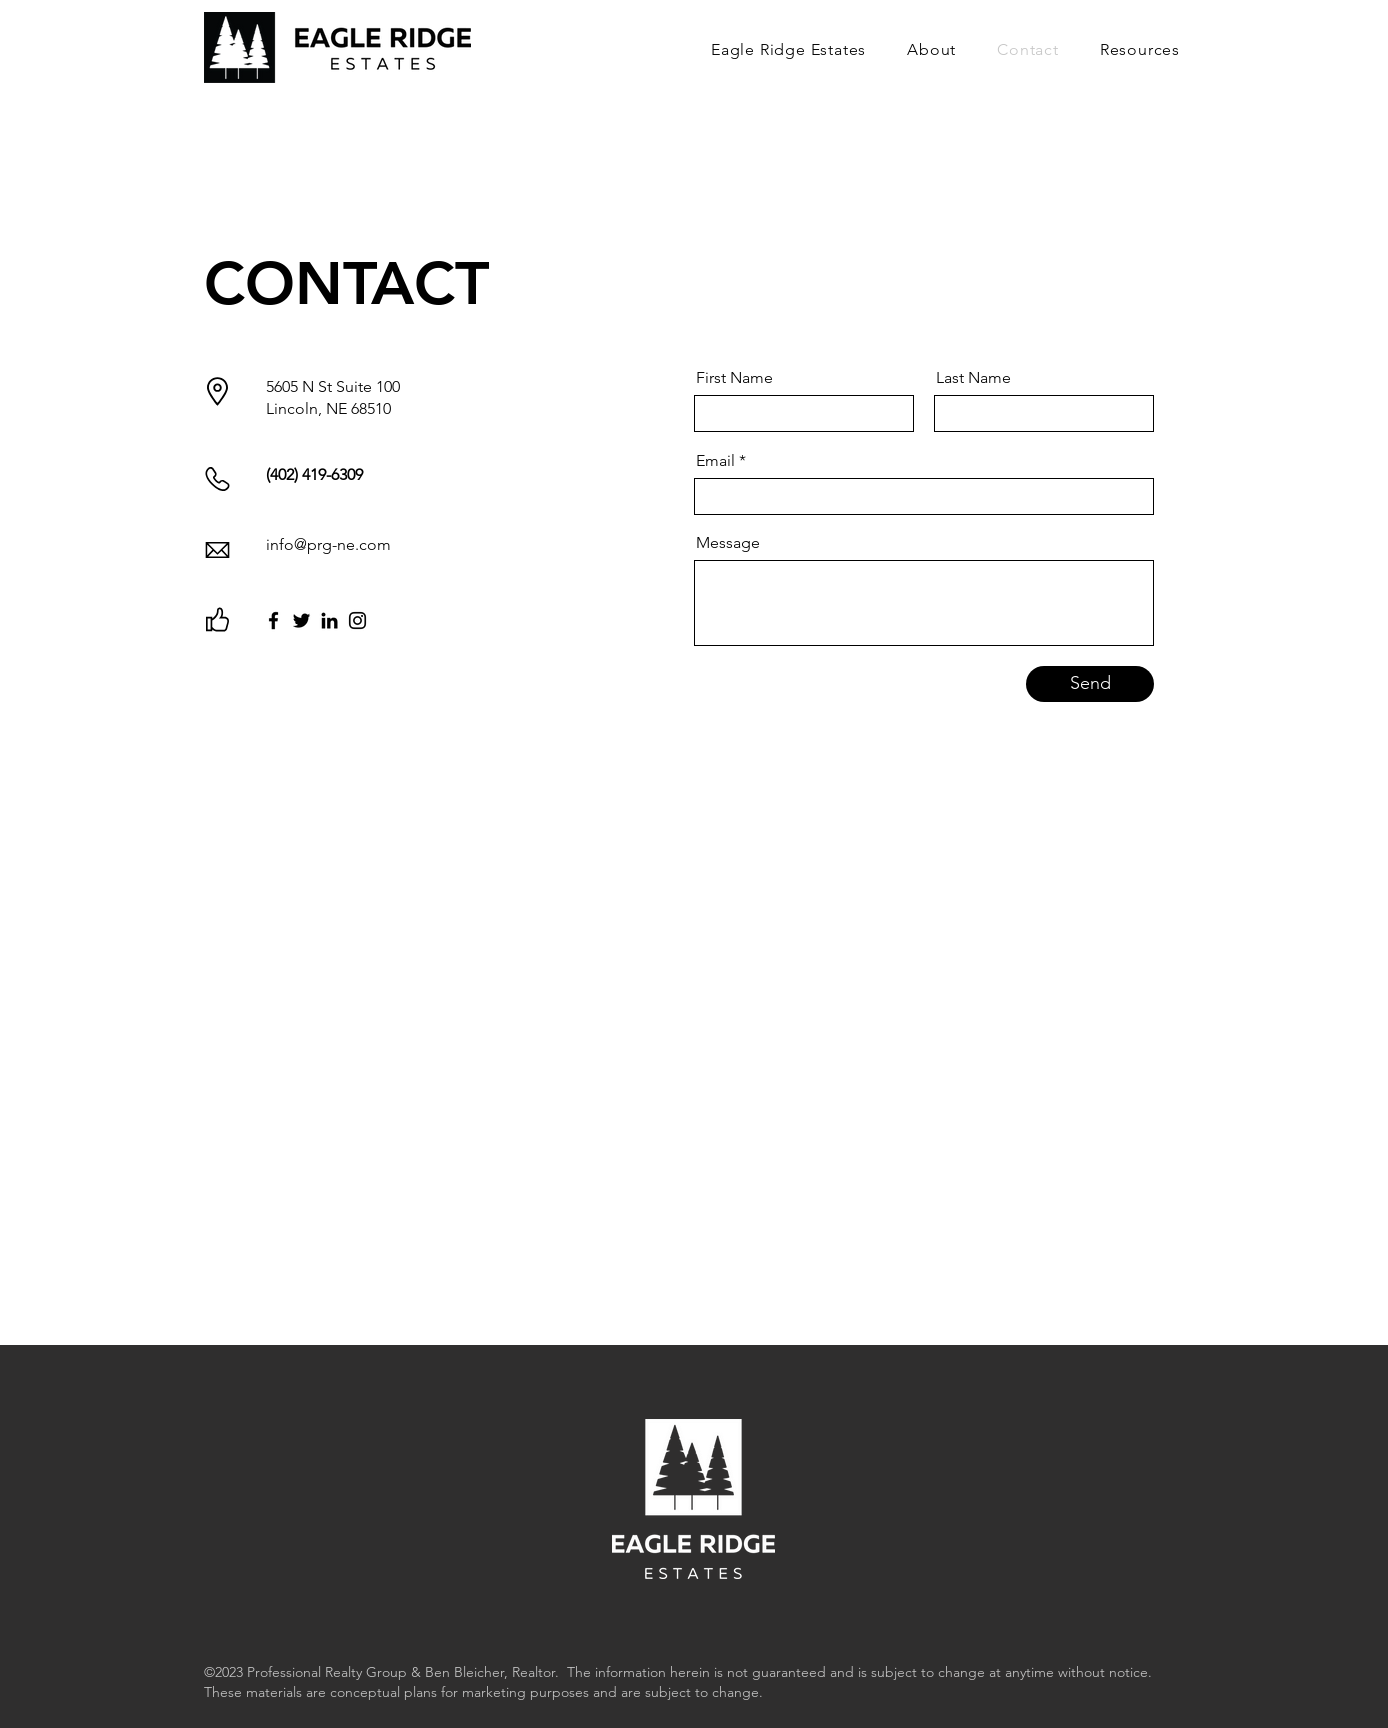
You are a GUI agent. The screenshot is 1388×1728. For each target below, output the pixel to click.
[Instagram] (357, 620)
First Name (734, 378)
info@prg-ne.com (328, 544)
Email (715, 461)
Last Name (973, 378)
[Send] (1090, 684)
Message (728, 543)
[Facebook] (273, 620)
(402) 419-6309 (314, 474)
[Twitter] (301, 620)
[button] (1133, 49)
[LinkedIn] (329, 620)
